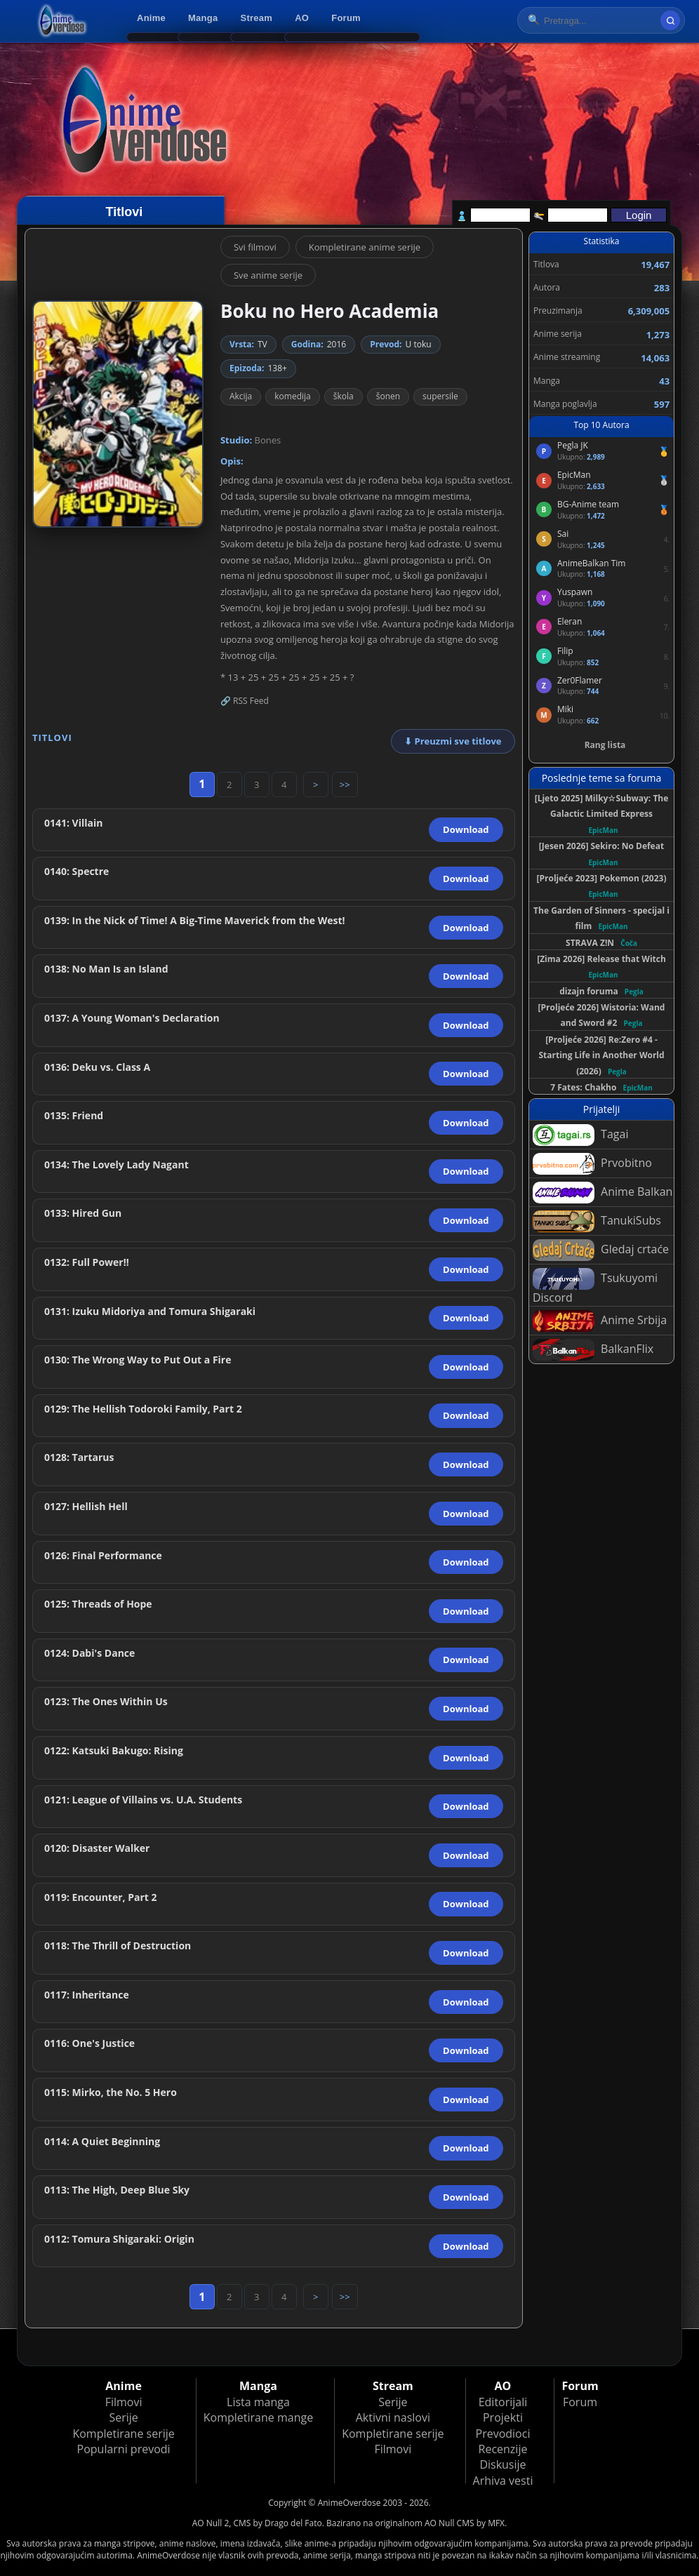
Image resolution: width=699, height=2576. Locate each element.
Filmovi (123, 2402)
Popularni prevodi (124, 2449)
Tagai (580, 1135)
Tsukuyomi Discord (595, 1286)
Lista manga (258, 2402)
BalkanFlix (593, 1350)
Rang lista (605, 745)
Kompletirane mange (258, 2417)
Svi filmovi (255, 247)
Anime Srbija (600, 1321)
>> (345, 784)
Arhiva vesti (503, 2480)
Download (465, 829)
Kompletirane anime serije (364, 247)
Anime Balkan (602, 1192)
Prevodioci (503, 2433)
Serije (123, 2417)
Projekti (503, 2417)
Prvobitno (592, 1164)
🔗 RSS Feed (244, 701)
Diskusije (502, 2464)
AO (302, 18)
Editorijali (503, 2402)
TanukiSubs (597, 1221)
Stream (257, 18)
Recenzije (503, 2449)
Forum (346, 18)
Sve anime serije (268, 275)
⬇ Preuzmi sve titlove (452, 741)
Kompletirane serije (123, 2433)
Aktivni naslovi (393, 2417)
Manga (203, 18)
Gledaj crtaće (601, 1250)
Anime (151, 18)
